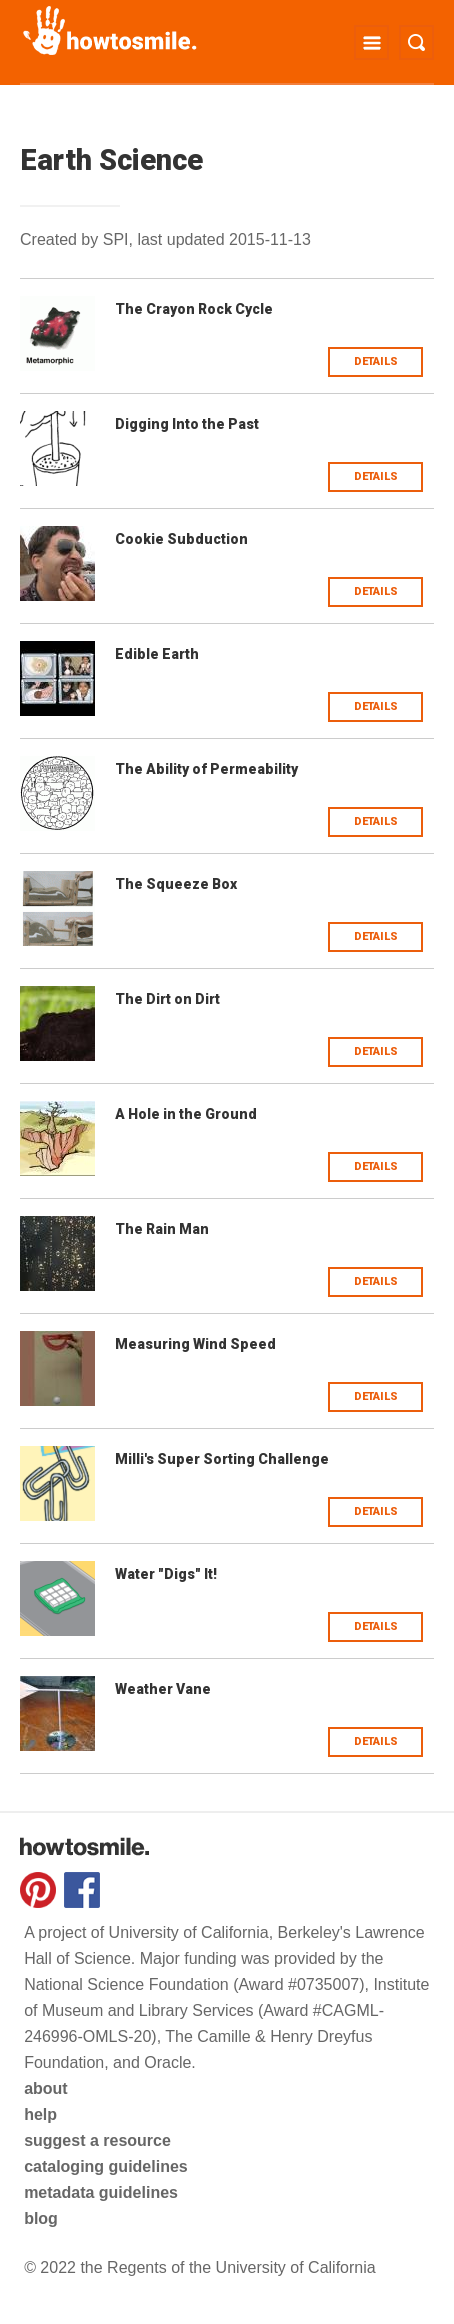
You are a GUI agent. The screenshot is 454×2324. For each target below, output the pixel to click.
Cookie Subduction (181, 539)
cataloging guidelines (106, 2166)
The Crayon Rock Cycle (194, 309)
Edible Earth (157, 654)
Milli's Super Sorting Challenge (222, 1459)
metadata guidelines (101, 2192)
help (40, 2114)
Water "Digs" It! (166, 1574)
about (46, 2088)
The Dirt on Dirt (167, 999)
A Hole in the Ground (186, 1114)
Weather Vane (163, 1689)
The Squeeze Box (176, 884)
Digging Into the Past (187, 424)
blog (41, 2218)
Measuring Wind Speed (195, 1344)
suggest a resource (97, 2140)
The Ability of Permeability (206, 769)
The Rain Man (162, 1229)
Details (376, 361)
